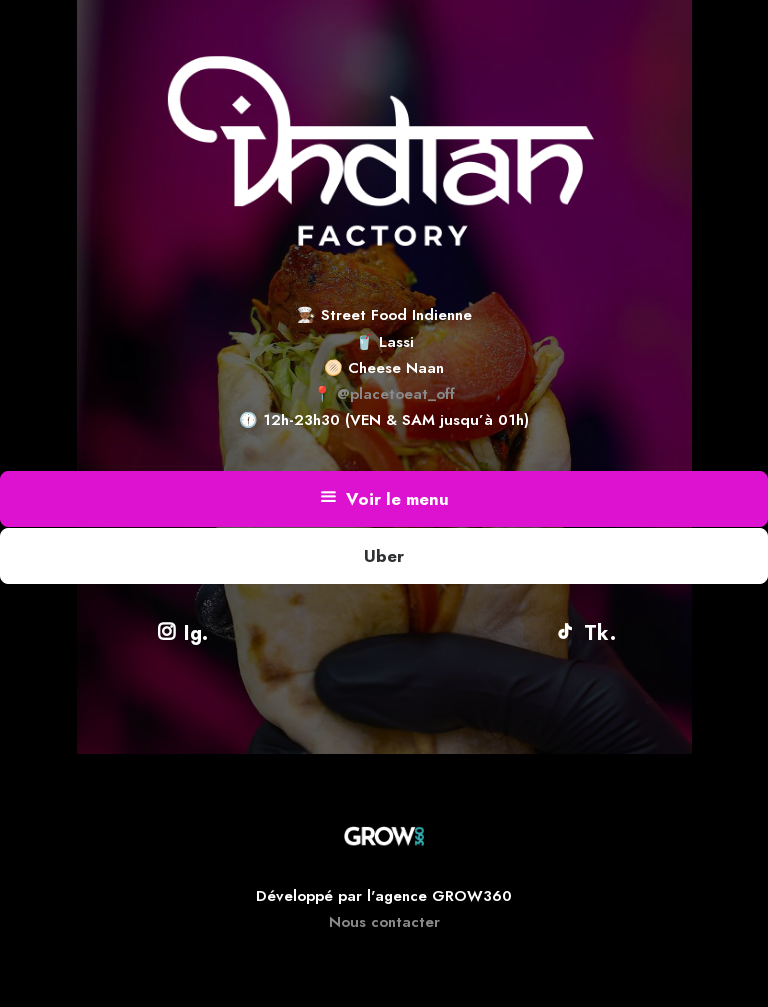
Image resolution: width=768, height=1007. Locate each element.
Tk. (585, 633)
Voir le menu (384, 499)
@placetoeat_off (396, 394)
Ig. (183, 633)
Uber (384, 556)
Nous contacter (384, 922)
